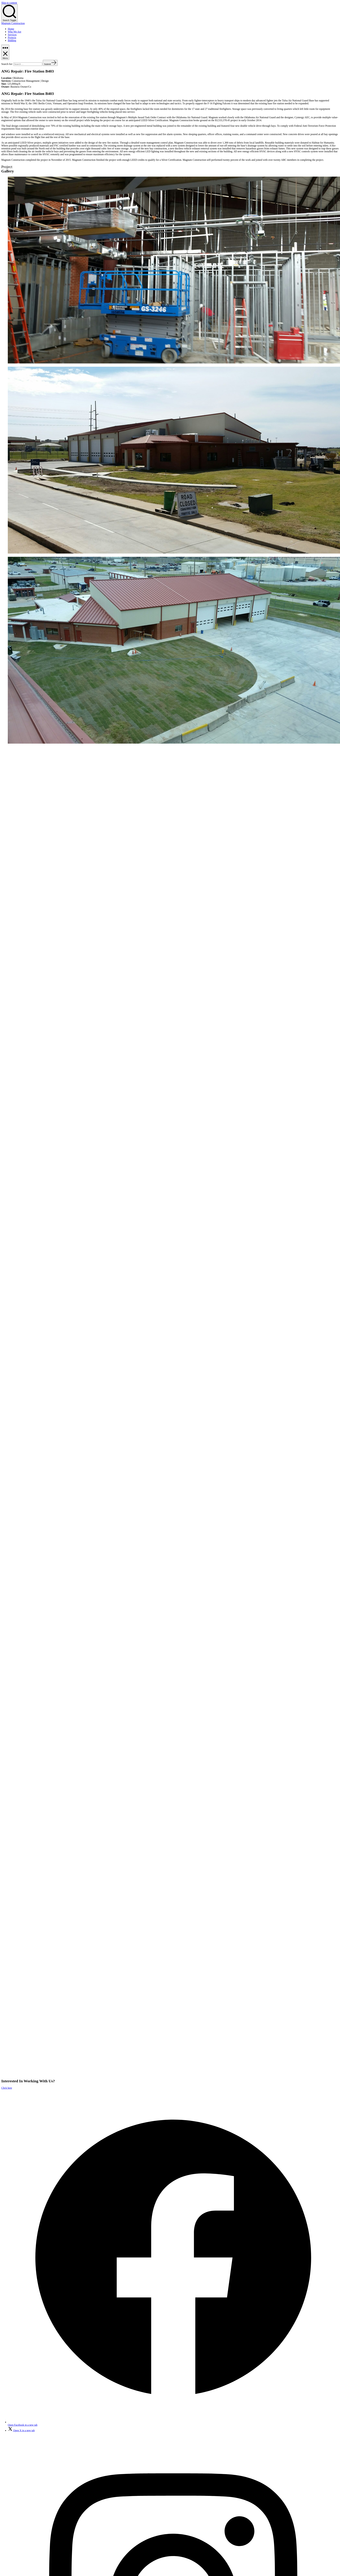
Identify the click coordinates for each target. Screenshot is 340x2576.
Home (11, 28)
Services (12, 34)
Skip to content (9, 2)
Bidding (12, 40)
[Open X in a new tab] (21, 2430)
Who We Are (14, 31)
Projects (12, 37)
